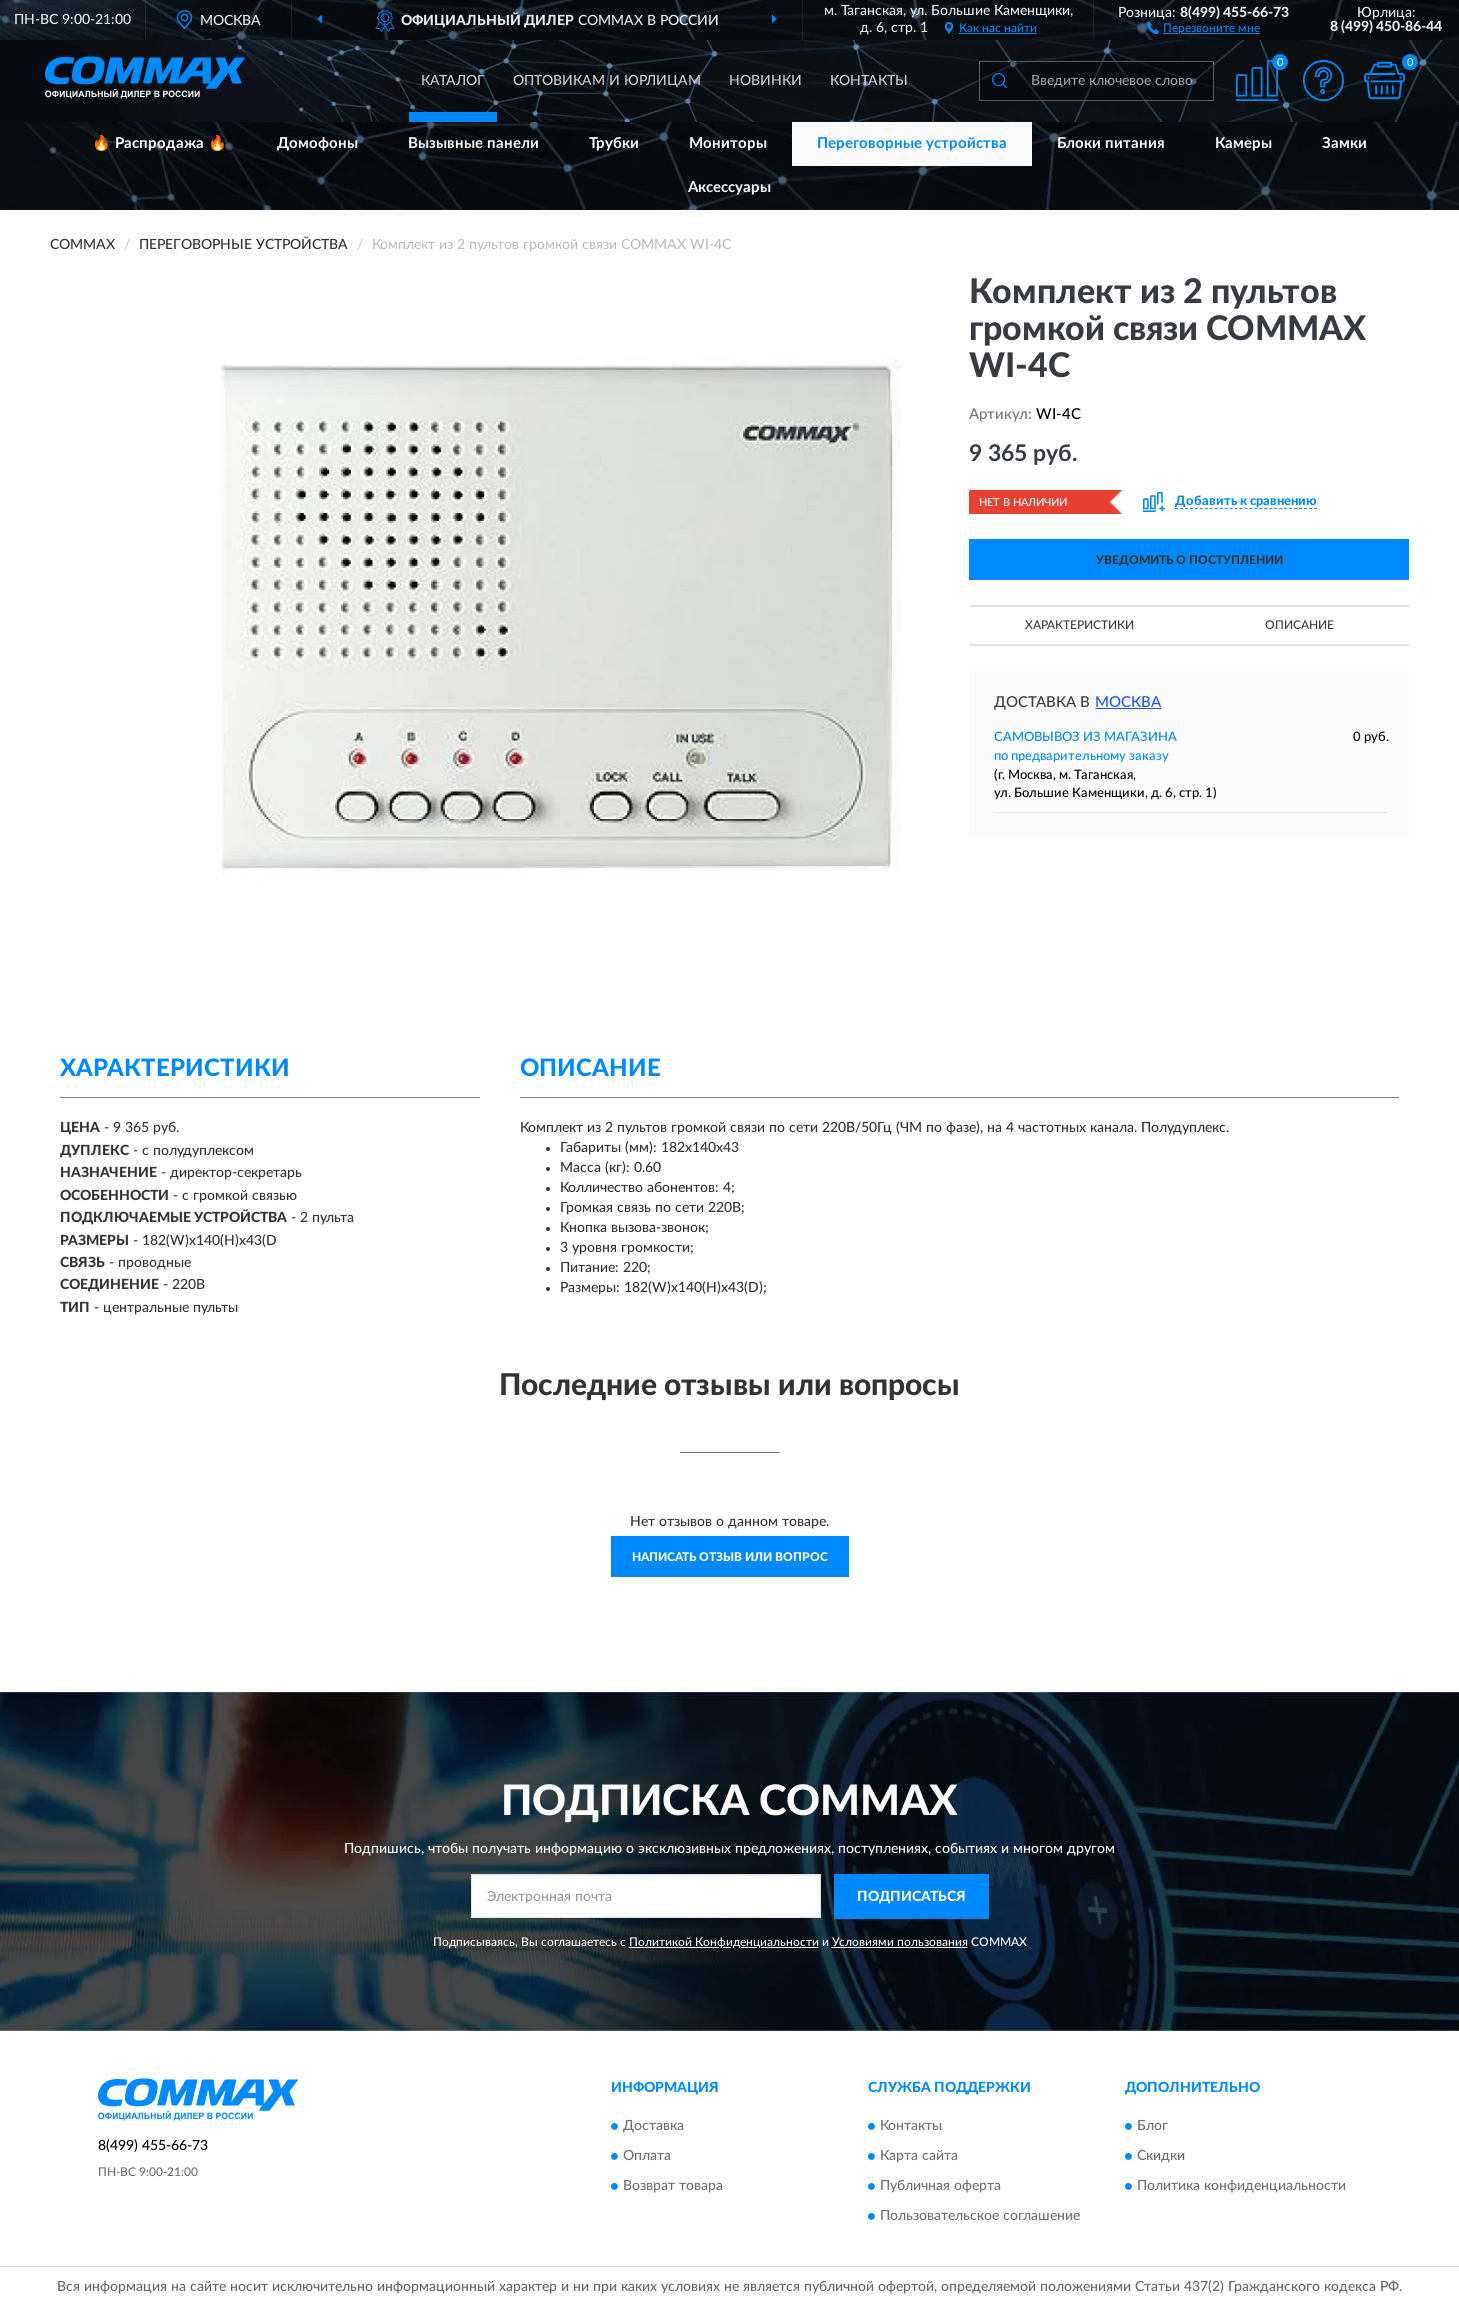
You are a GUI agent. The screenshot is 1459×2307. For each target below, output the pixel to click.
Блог (1152, 2127)
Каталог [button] (453, 81)
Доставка (653, 2127)
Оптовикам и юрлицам (607, 81)
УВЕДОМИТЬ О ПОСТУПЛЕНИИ (1189, 560)
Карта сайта (919, 2157)
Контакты (869, 81)
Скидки (1161, 2157)
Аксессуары (729, 187)
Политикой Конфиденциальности (724, 1942)
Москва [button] (1128, 702)
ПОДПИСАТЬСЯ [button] (911, 1897)
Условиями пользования (900, 1942)
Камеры (1243, 143)
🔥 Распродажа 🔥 (159, 143)
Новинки (765, 81)
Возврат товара (673, 2187)
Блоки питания (1111, 143)
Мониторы (728, 143)
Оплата (647, 2157)
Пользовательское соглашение (980, 2217)
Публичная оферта (940, 2187)
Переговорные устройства (912, 143)
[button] (1203, 27)
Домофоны (317, 143)
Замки (1344, 143)
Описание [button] (1299, 625)
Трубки (614, 143)
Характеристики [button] (1079, 625)
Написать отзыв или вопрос (730, 1557)
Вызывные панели (473, 143)
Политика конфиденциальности (1241, 2187)
